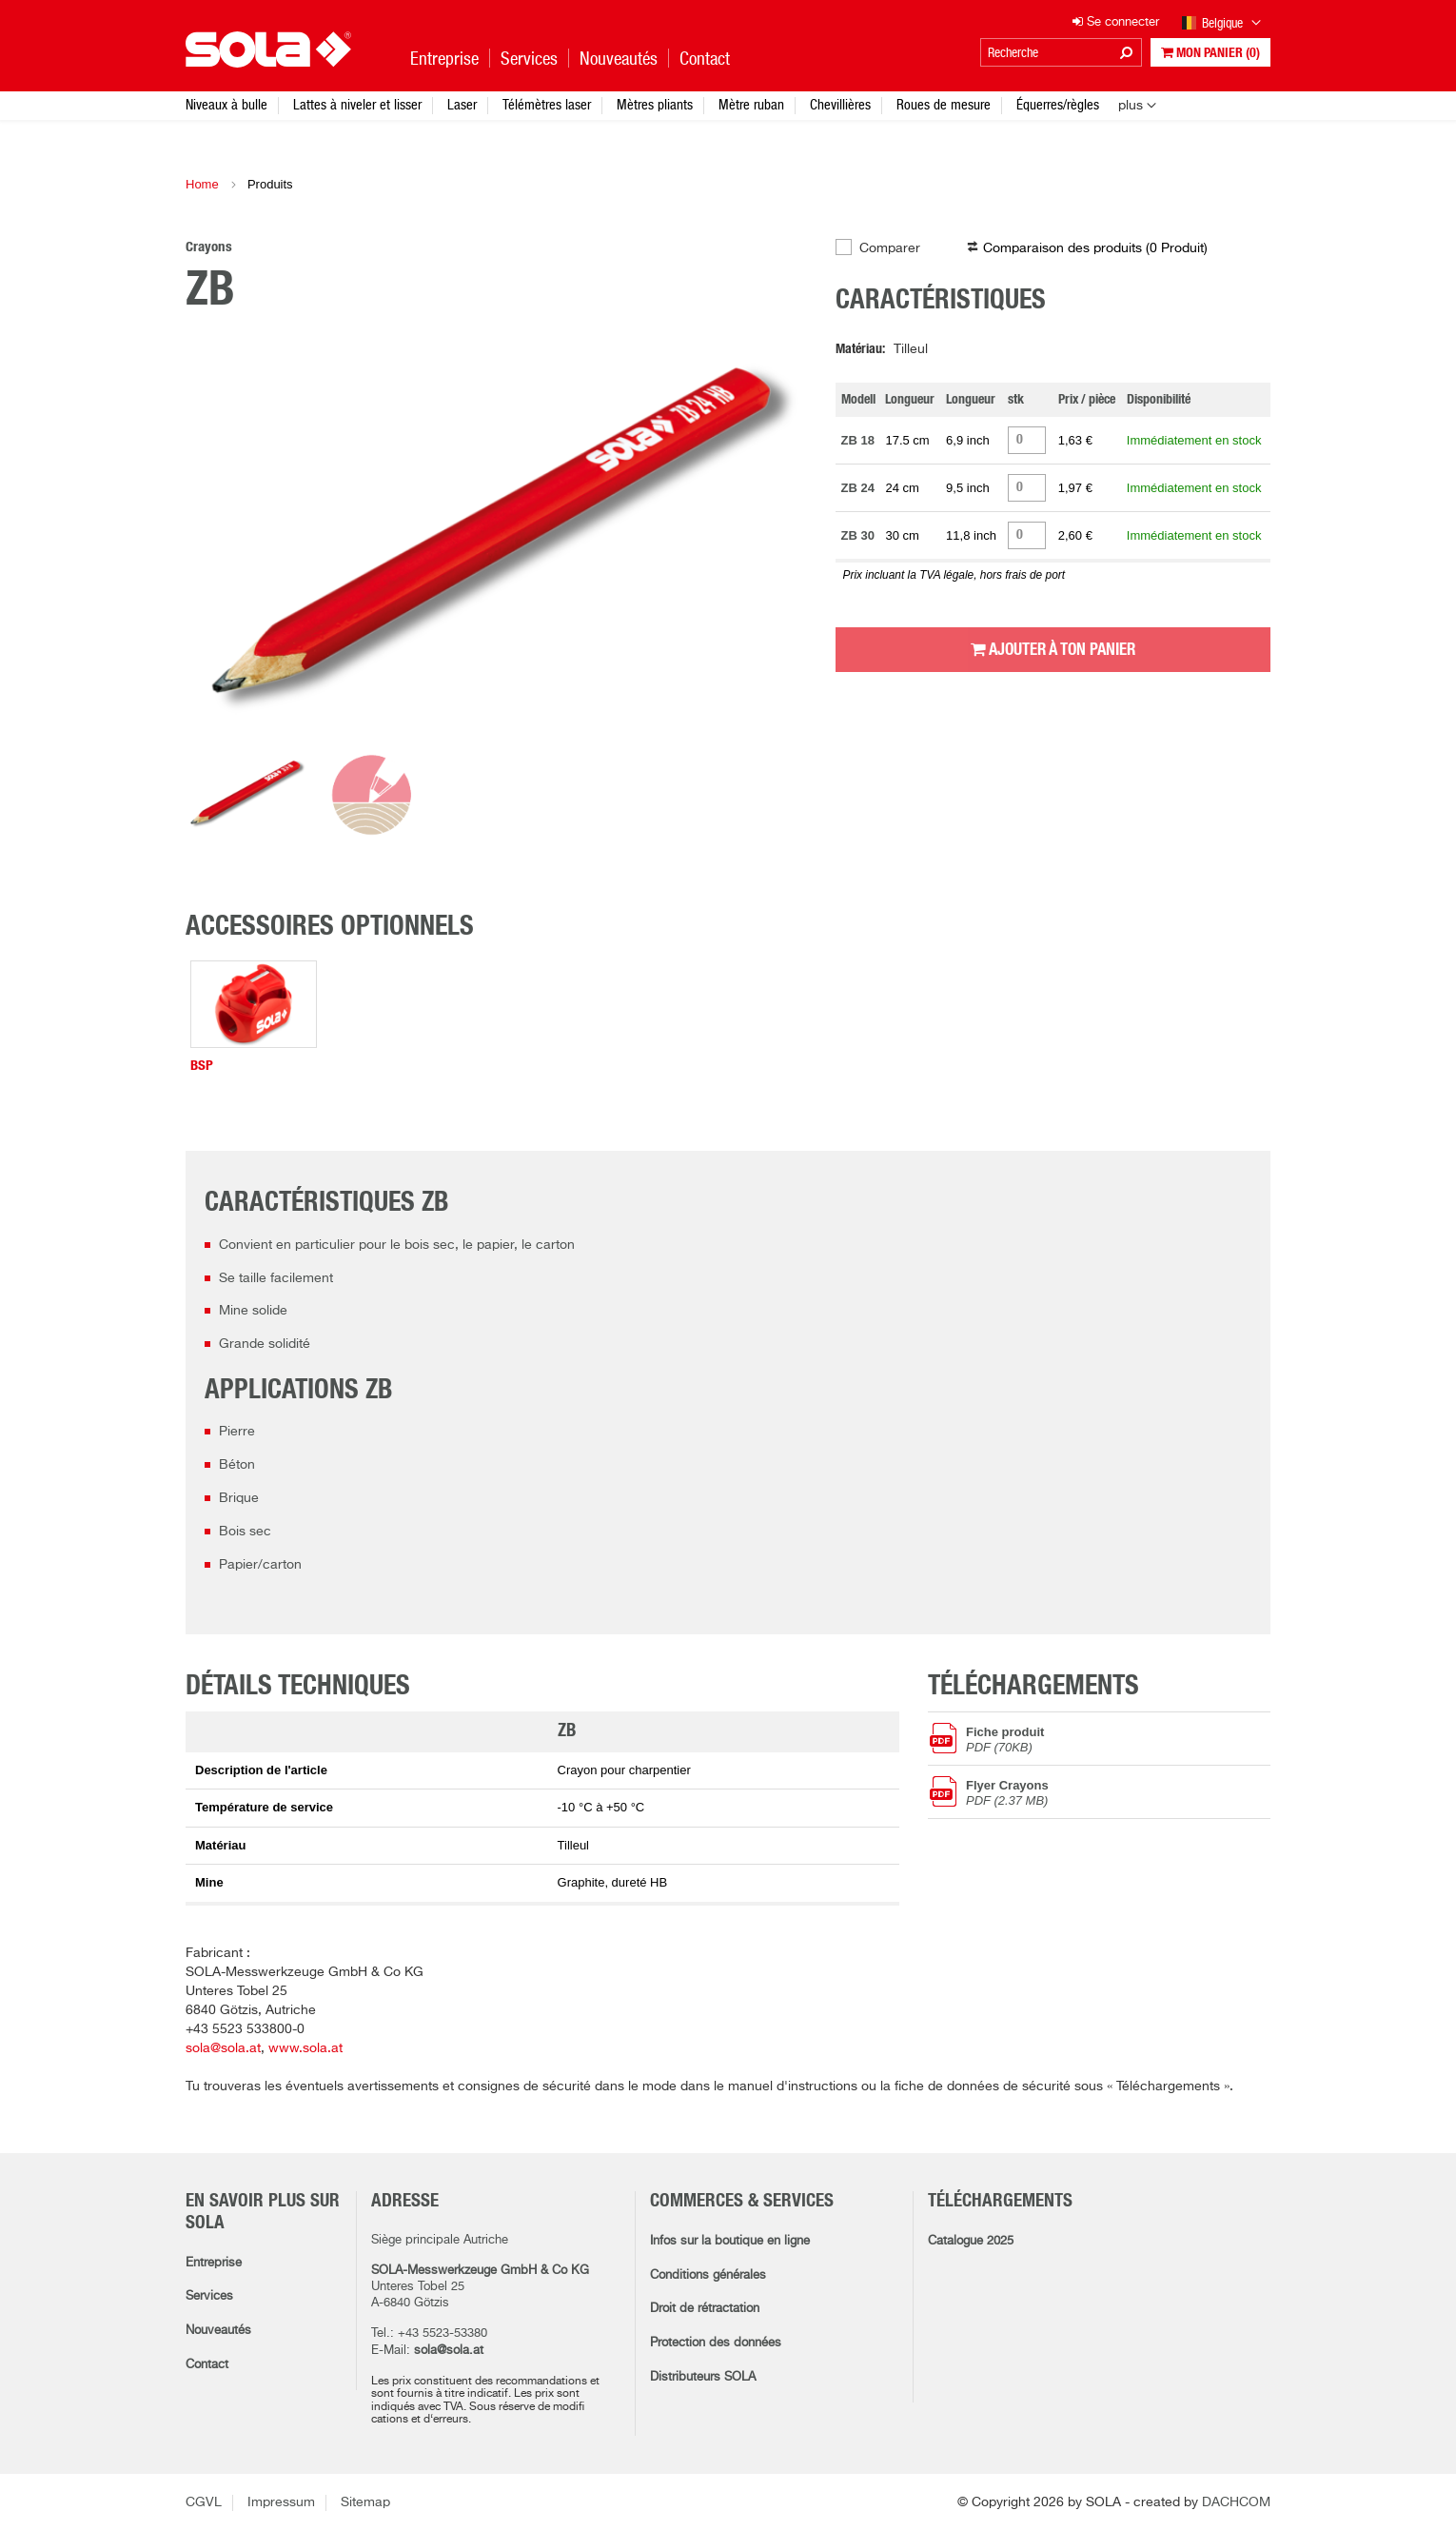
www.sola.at (305, 2048)
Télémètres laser (546, 104)
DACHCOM (1236, 2502)
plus (1130, 105)
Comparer (889, 248)
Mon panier (1210, 53)
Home (202, 184)
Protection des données (715, 2343)
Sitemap (365, 2502)
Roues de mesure (943, 104)
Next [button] (768, 541)
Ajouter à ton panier (1053, 649)
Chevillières (840, 104)
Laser (462, 104)
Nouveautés (218, 2330)
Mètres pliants (655, 104)
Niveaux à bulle (226, 104)
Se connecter (1115, 22)
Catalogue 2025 (970, 2241)
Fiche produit (1118, 1739)
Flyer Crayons (1118, 1792)
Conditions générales (708, 2275)
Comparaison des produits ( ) (1095, 248)
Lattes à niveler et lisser (357, 104)
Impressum (281, 2502)
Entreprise (214, 2263)
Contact (207, 2365)
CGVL (204, 2502)
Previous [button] (223, 541)
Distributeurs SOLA (703, 2377)
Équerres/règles (1057, 104)
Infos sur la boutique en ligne (730, 2241)
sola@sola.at (223, 2048)
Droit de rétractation (704, 2309)
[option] (496, 541)
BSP (201, 1065)
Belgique (1222, 24)
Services (209, 2296)
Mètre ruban (751, 104)
